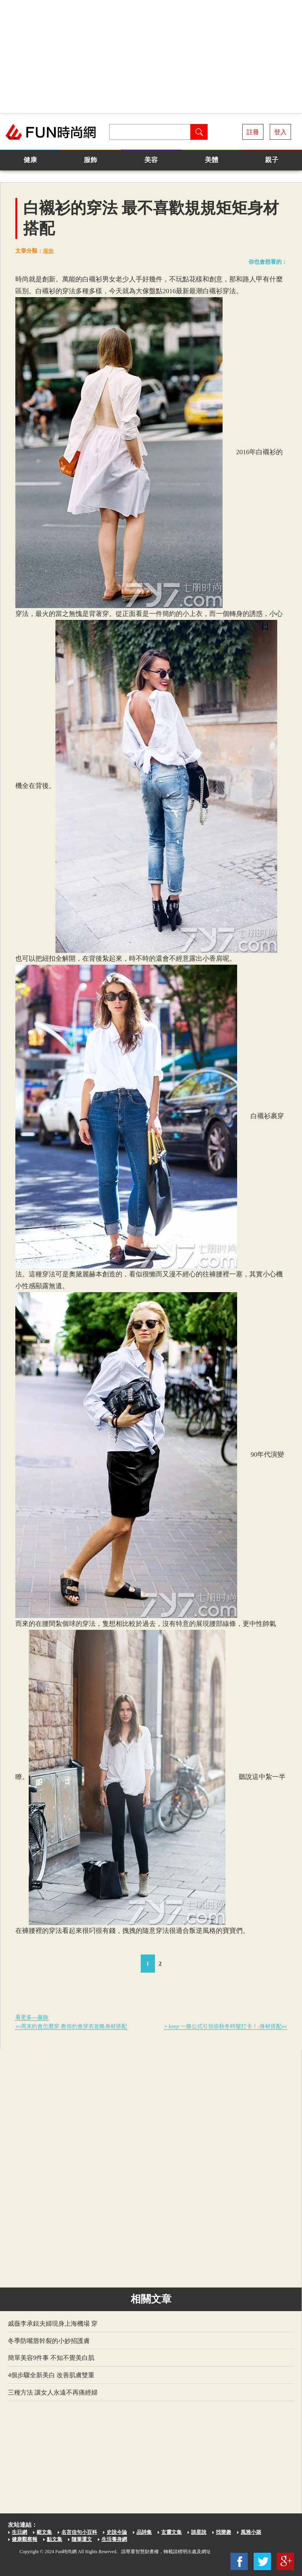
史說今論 (117, 2532)
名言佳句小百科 (79, 2532)
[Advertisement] (151, 57)
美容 (151, 160)
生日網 (19, 2532)
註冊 (253, 132)
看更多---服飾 (31, 2017)
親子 (271, 160)
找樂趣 (223, 2532)
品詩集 (144, 2532)
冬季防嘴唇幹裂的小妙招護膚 (49, 2340)
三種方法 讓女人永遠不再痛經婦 (53, 2392)
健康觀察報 (24, 2539)
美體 (211, 160)
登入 (280, 132)
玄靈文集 (171, 2532)
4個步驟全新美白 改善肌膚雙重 (51, 2375)
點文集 (54, 2539)
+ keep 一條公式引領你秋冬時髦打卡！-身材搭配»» (225, 2026)
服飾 (90, 160)
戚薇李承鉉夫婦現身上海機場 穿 (53, 2323)
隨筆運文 (82, 2539)
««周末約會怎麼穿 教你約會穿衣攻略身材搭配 (71, 2026)
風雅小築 (251, 2532)
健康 (30, 160)
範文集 (44, 2532)
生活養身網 (114, 2539)
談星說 (198, 2532)
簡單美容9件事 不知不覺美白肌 (51, 2357)
